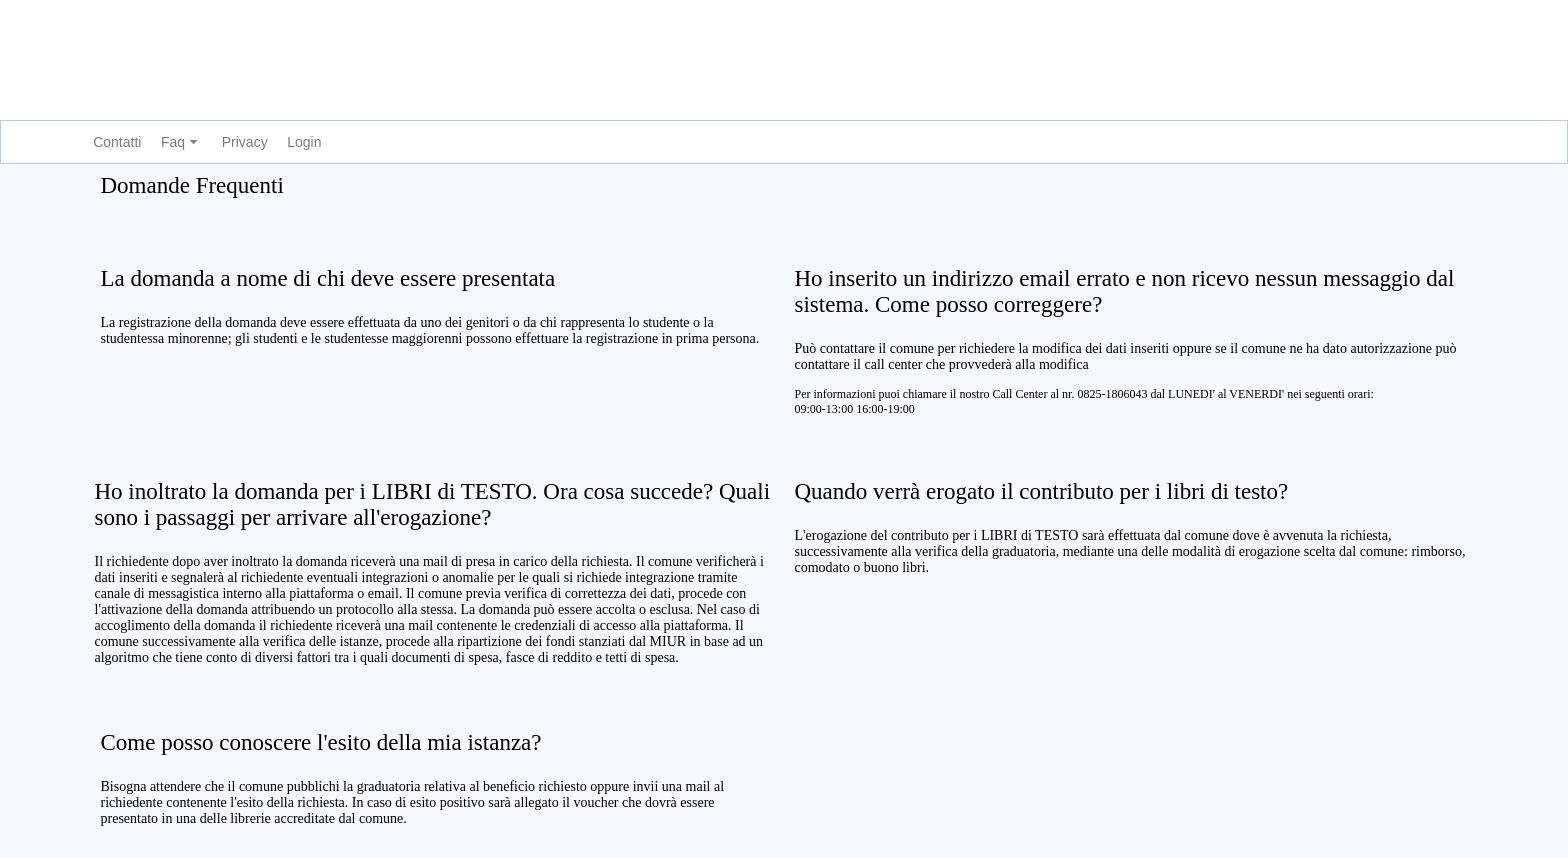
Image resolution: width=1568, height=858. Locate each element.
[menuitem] (113, 142)
